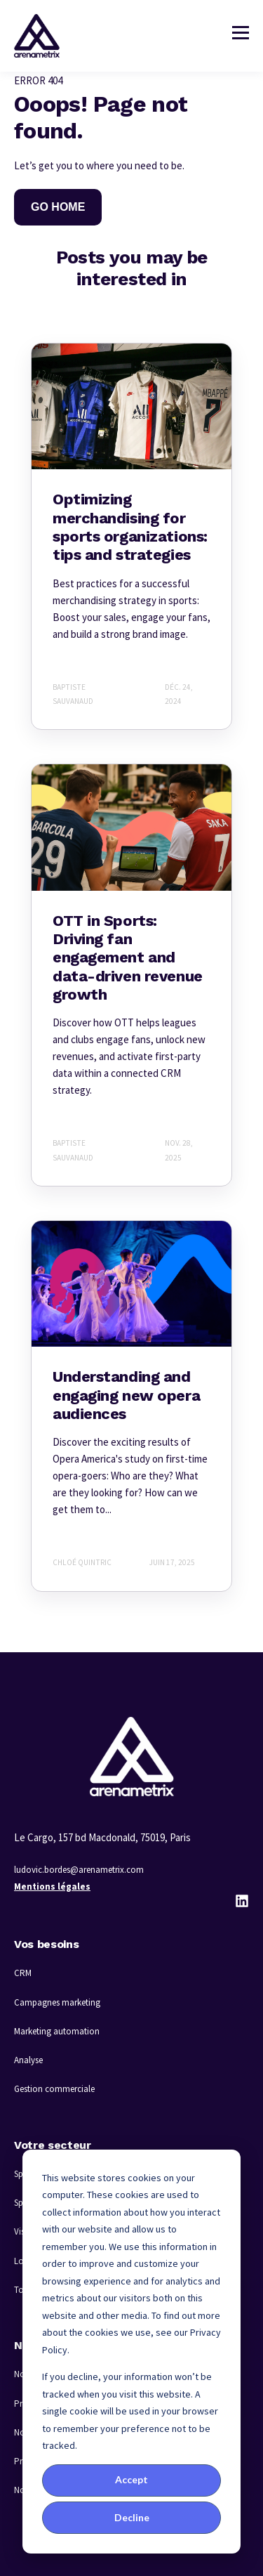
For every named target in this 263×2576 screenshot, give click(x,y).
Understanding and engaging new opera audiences (126, 1395)
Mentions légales (52, 1886)
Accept (131, 2479)
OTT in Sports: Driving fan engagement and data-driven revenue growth (128, 958)
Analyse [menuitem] (28, 2060)
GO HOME (58, 207)
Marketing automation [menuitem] (57, 2031)
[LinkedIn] (242, 1901)
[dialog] (131, 2352)
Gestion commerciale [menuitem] (54, 2089)
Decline (131, 2517)
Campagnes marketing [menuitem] (57, 2002)
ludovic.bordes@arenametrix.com (79, 1870)
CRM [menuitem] (23, 1973)
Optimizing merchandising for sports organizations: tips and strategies (130, 526)
